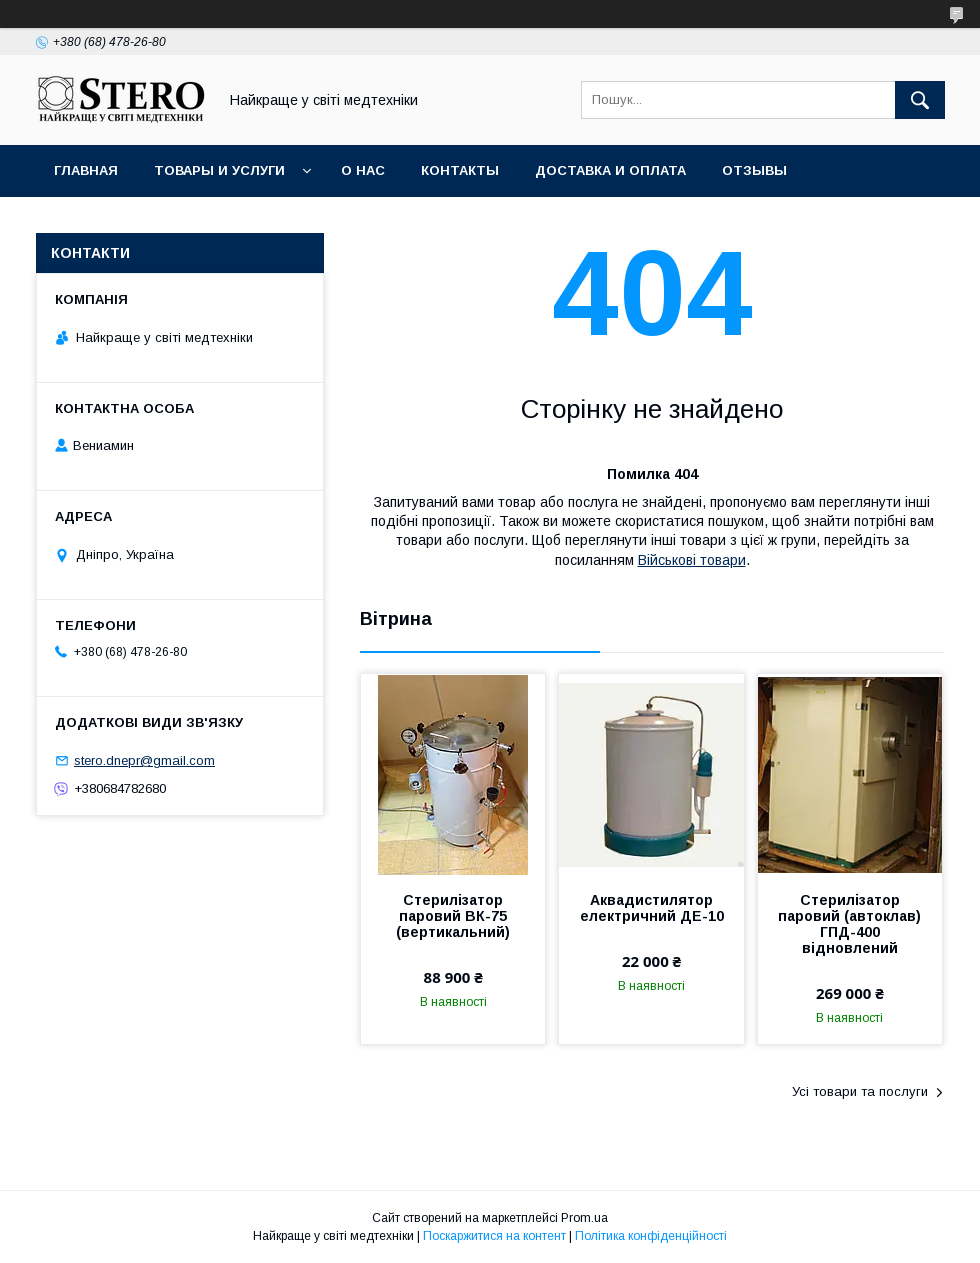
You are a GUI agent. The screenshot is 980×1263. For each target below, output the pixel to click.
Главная (86, 170)
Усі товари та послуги (860, 1091)
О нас (363, 170)
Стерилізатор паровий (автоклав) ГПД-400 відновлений (849, 924)
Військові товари (692, 560)
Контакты (460, 170)
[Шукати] (920, 100)
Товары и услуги (219, 170)
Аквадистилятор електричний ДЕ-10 (652, 908)
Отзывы (754, 170)
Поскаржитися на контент (494, 1236)
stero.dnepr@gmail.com (144, 760)
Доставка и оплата (610, 170)
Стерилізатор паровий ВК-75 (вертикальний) (453, 916)
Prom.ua (584, 1218)
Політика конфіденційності (651, 1236)
